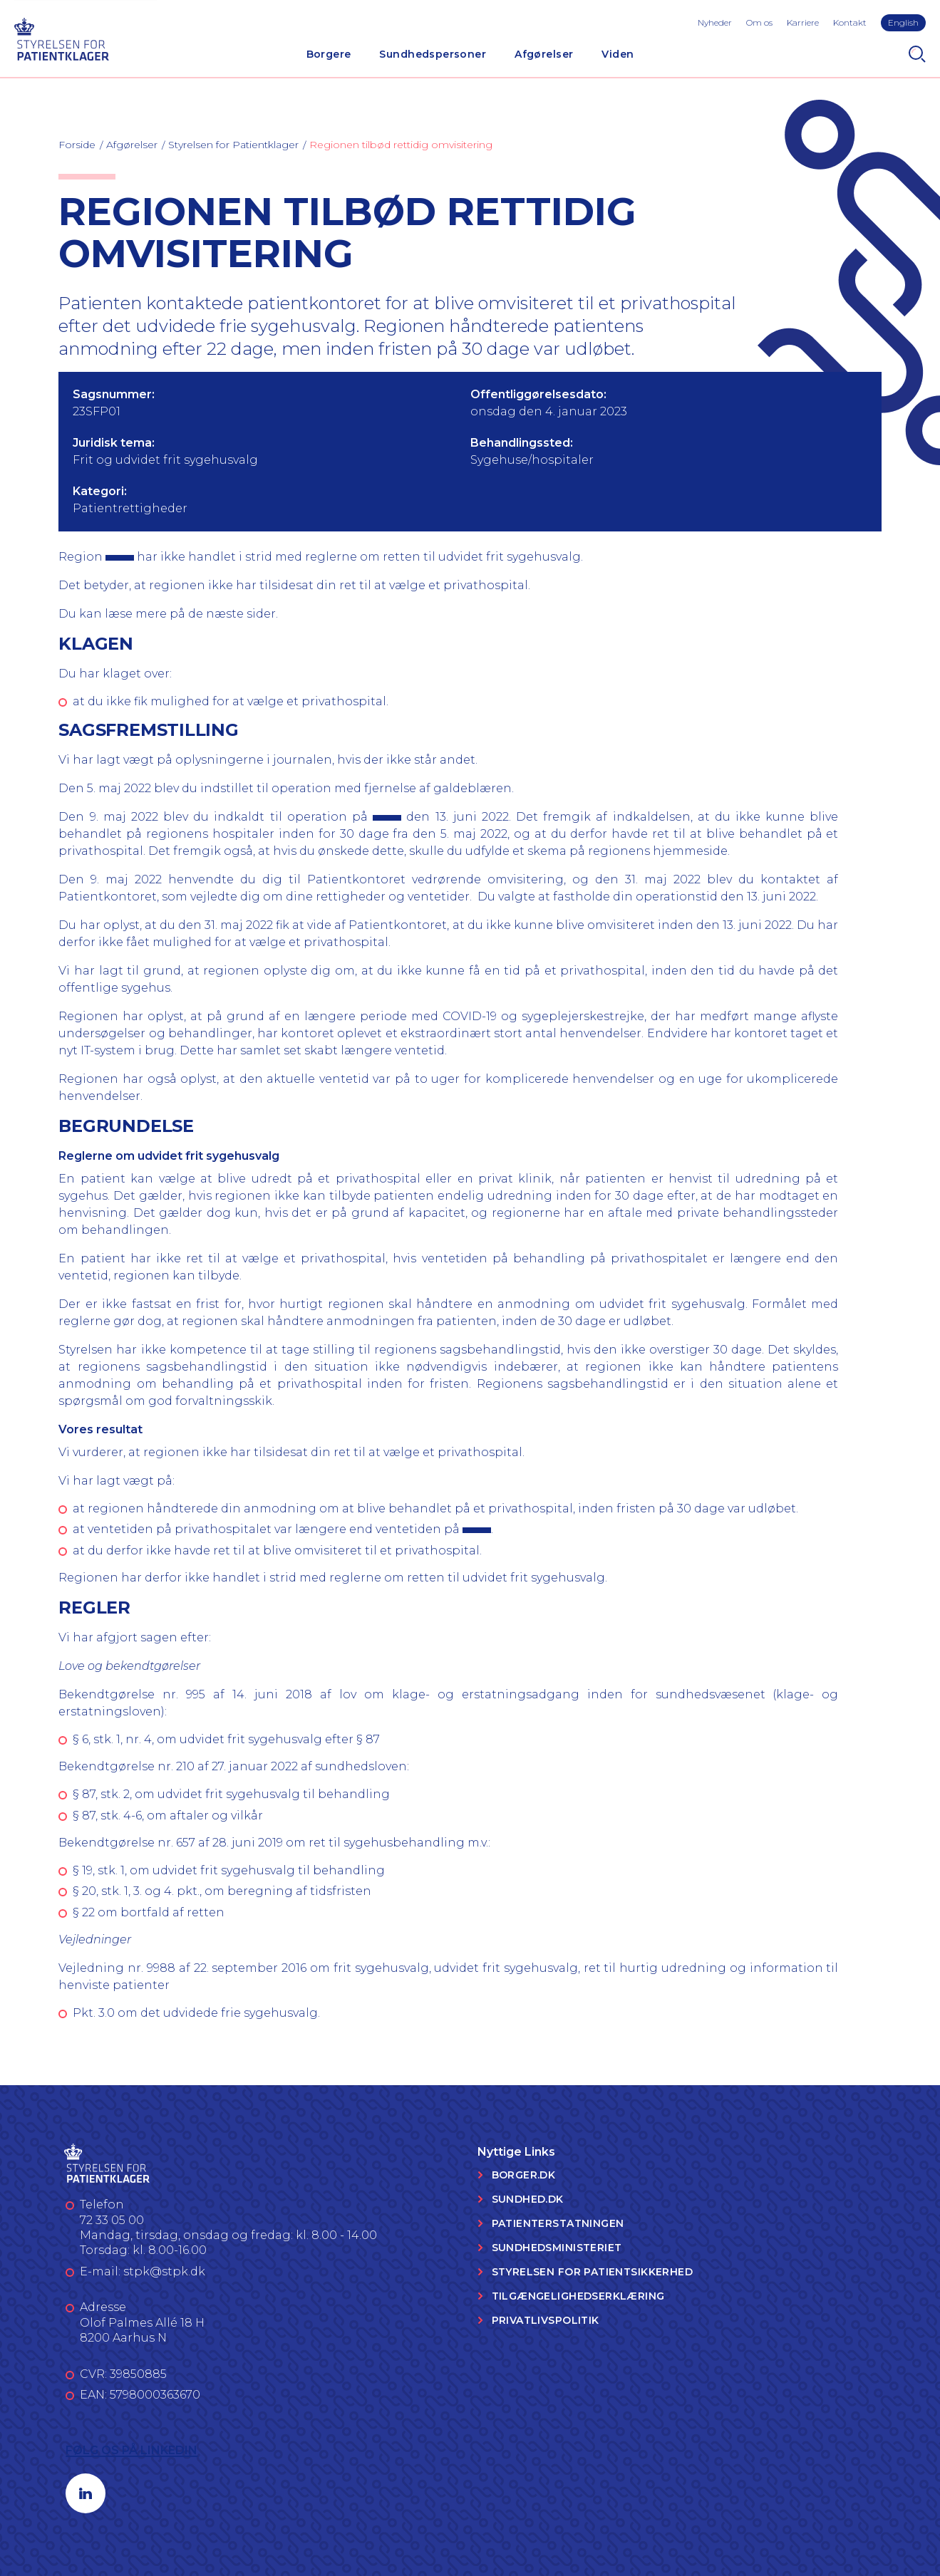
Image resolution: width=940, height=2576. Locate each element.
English (903, 22)
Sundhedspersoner (432, 54)
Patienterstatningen (558, 2223)
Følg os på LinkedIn (131, 2450)
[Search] (917, 54)
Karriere (803, 22)
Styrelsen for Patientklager (233, 144)
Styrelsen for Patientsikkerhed (592, 2271)
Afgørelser (544, 54)
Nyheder (715, 22)
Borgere (328, 54)
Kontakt (850, 22)
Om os (759, 22)
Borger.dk (524, 2175)
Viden (617, 54)
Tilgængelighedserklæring (578, 2296)
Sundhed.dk (528, 2199)
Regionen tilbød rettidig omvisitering (400, 144)
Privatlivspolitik (545, 2320)
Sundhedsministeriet (557, 2247)
